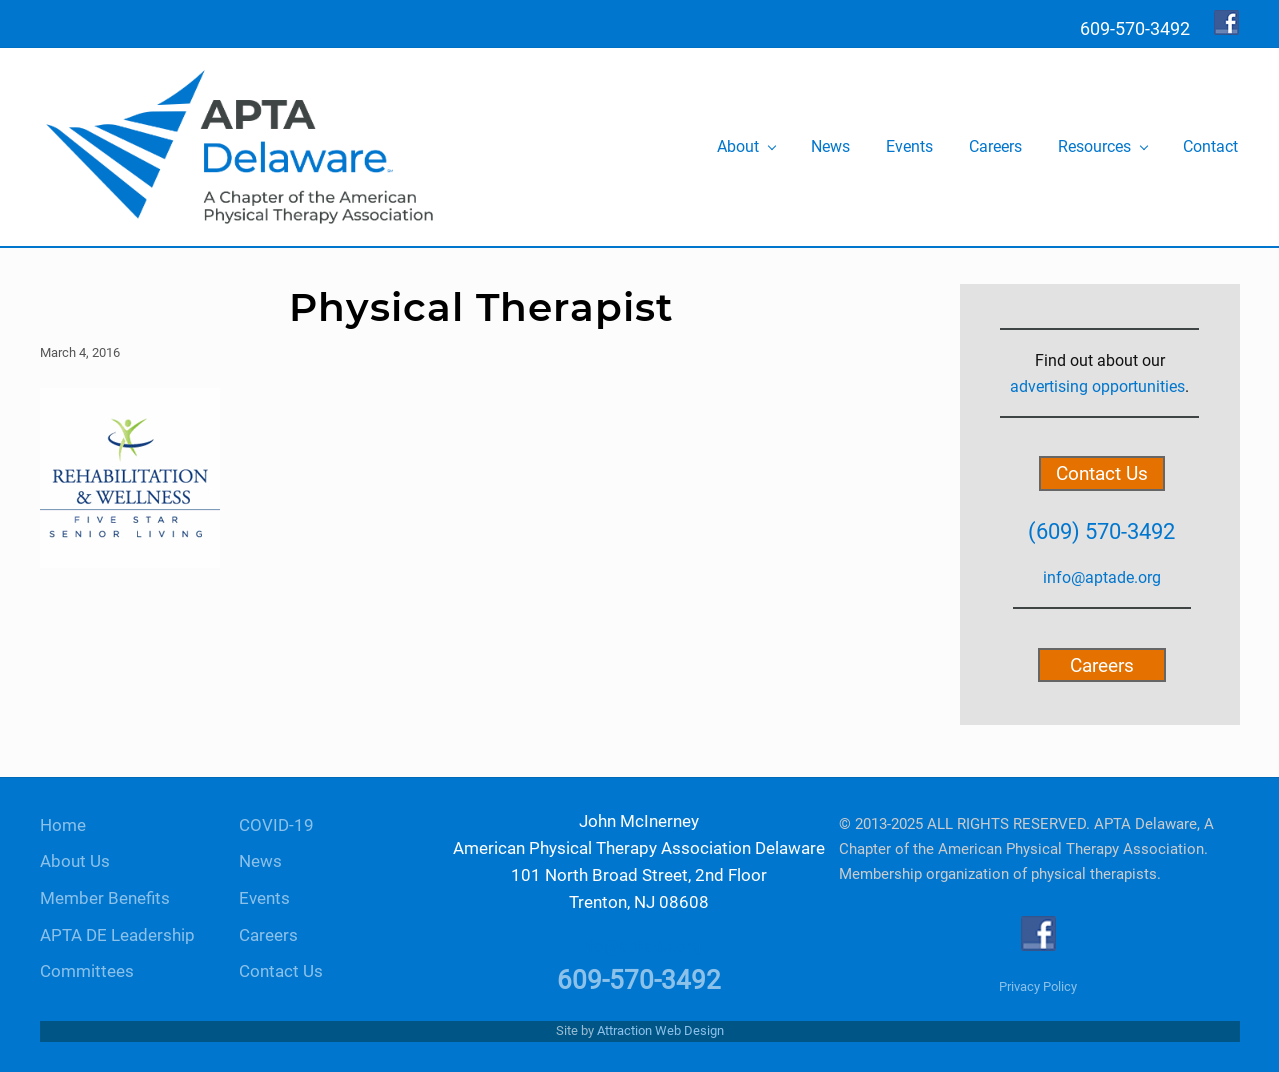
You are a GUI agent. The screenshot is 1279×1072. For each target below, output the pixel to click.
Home (63, 825)
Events (264, 898)
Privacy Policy (1038, 986)
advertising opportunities (1097, 386)
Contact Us (1102, 473)
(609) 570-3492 (1101, 531)
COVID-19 (276, 825)
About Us (75, 861)
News (260, 861)
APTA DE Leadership (117, 935)
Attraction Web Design (660, 1030)
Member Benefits (105, 898)
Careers (1102, 664)
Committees (87, 971)
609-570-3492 (639, 980)
